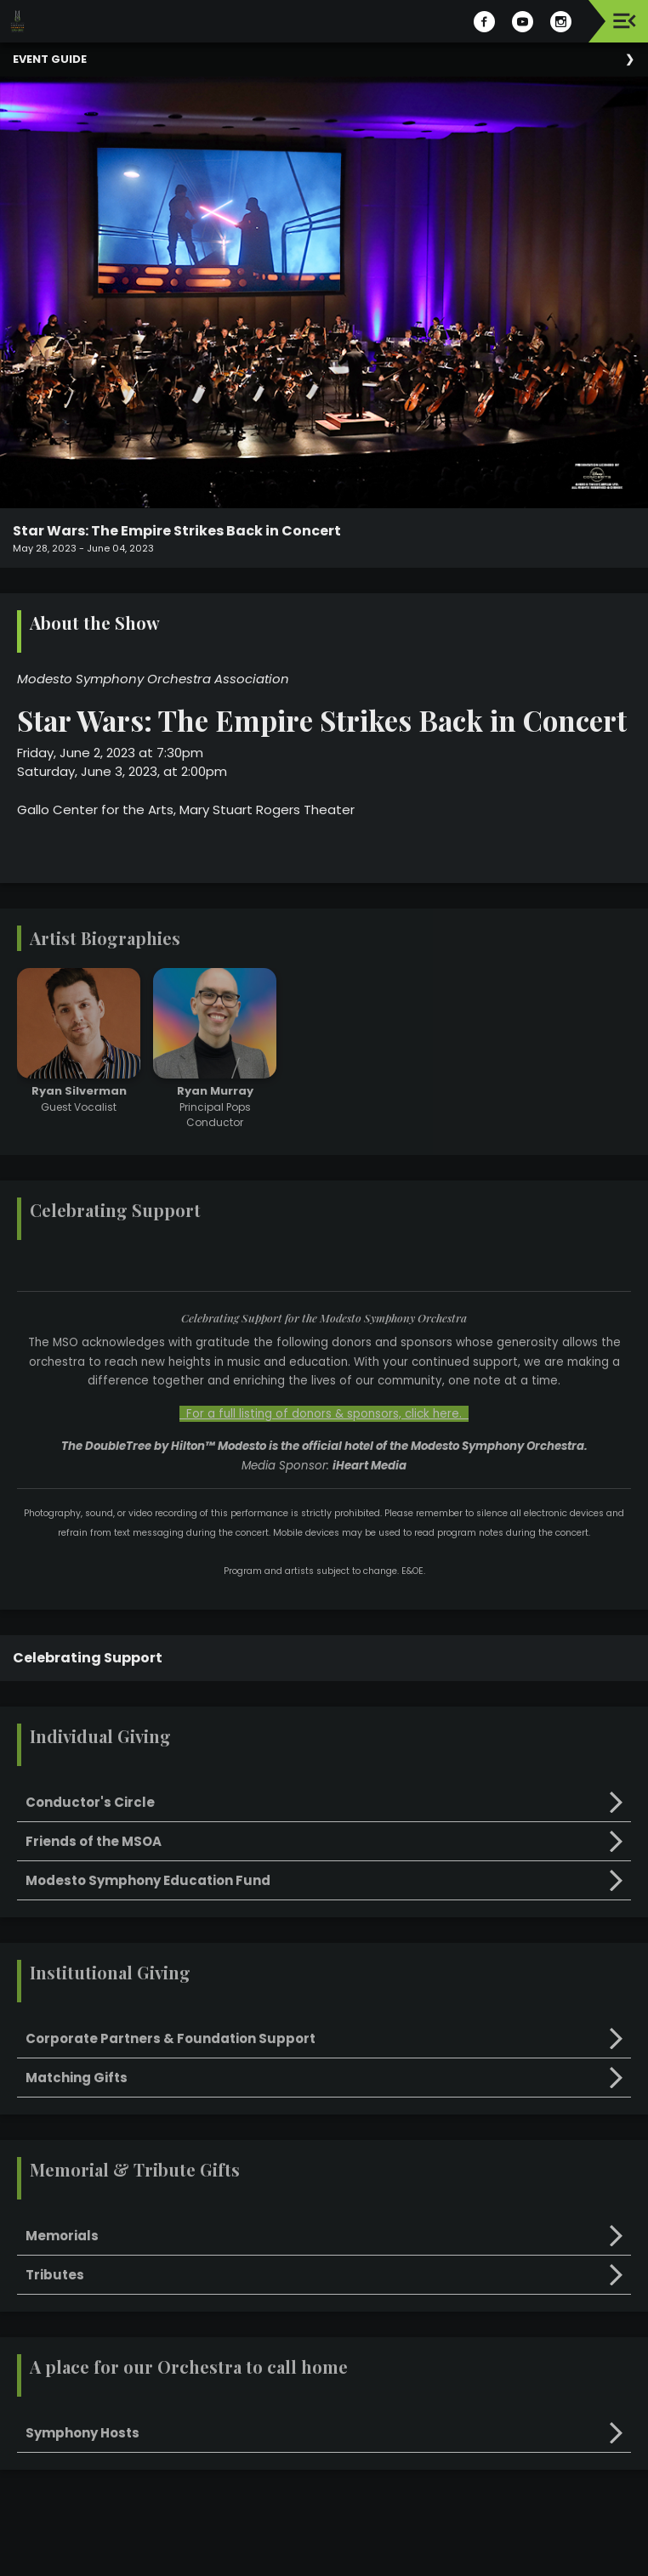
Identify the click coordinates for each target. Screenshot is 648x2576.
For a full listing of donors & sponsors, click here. (324, 1414)
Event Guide (50, 59)
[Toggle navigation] (624, 21)
